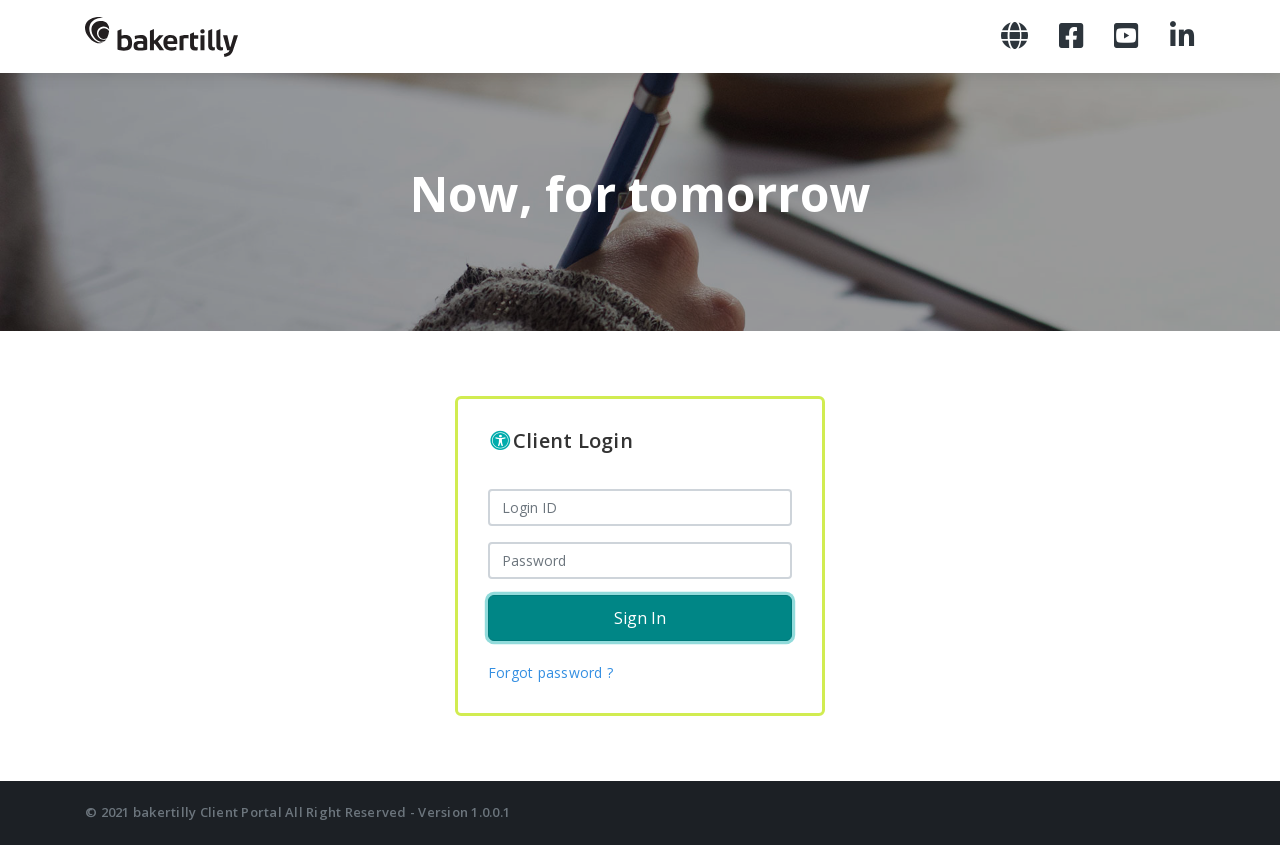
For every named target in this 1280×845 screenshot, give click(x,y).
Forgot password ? (550, 672)
